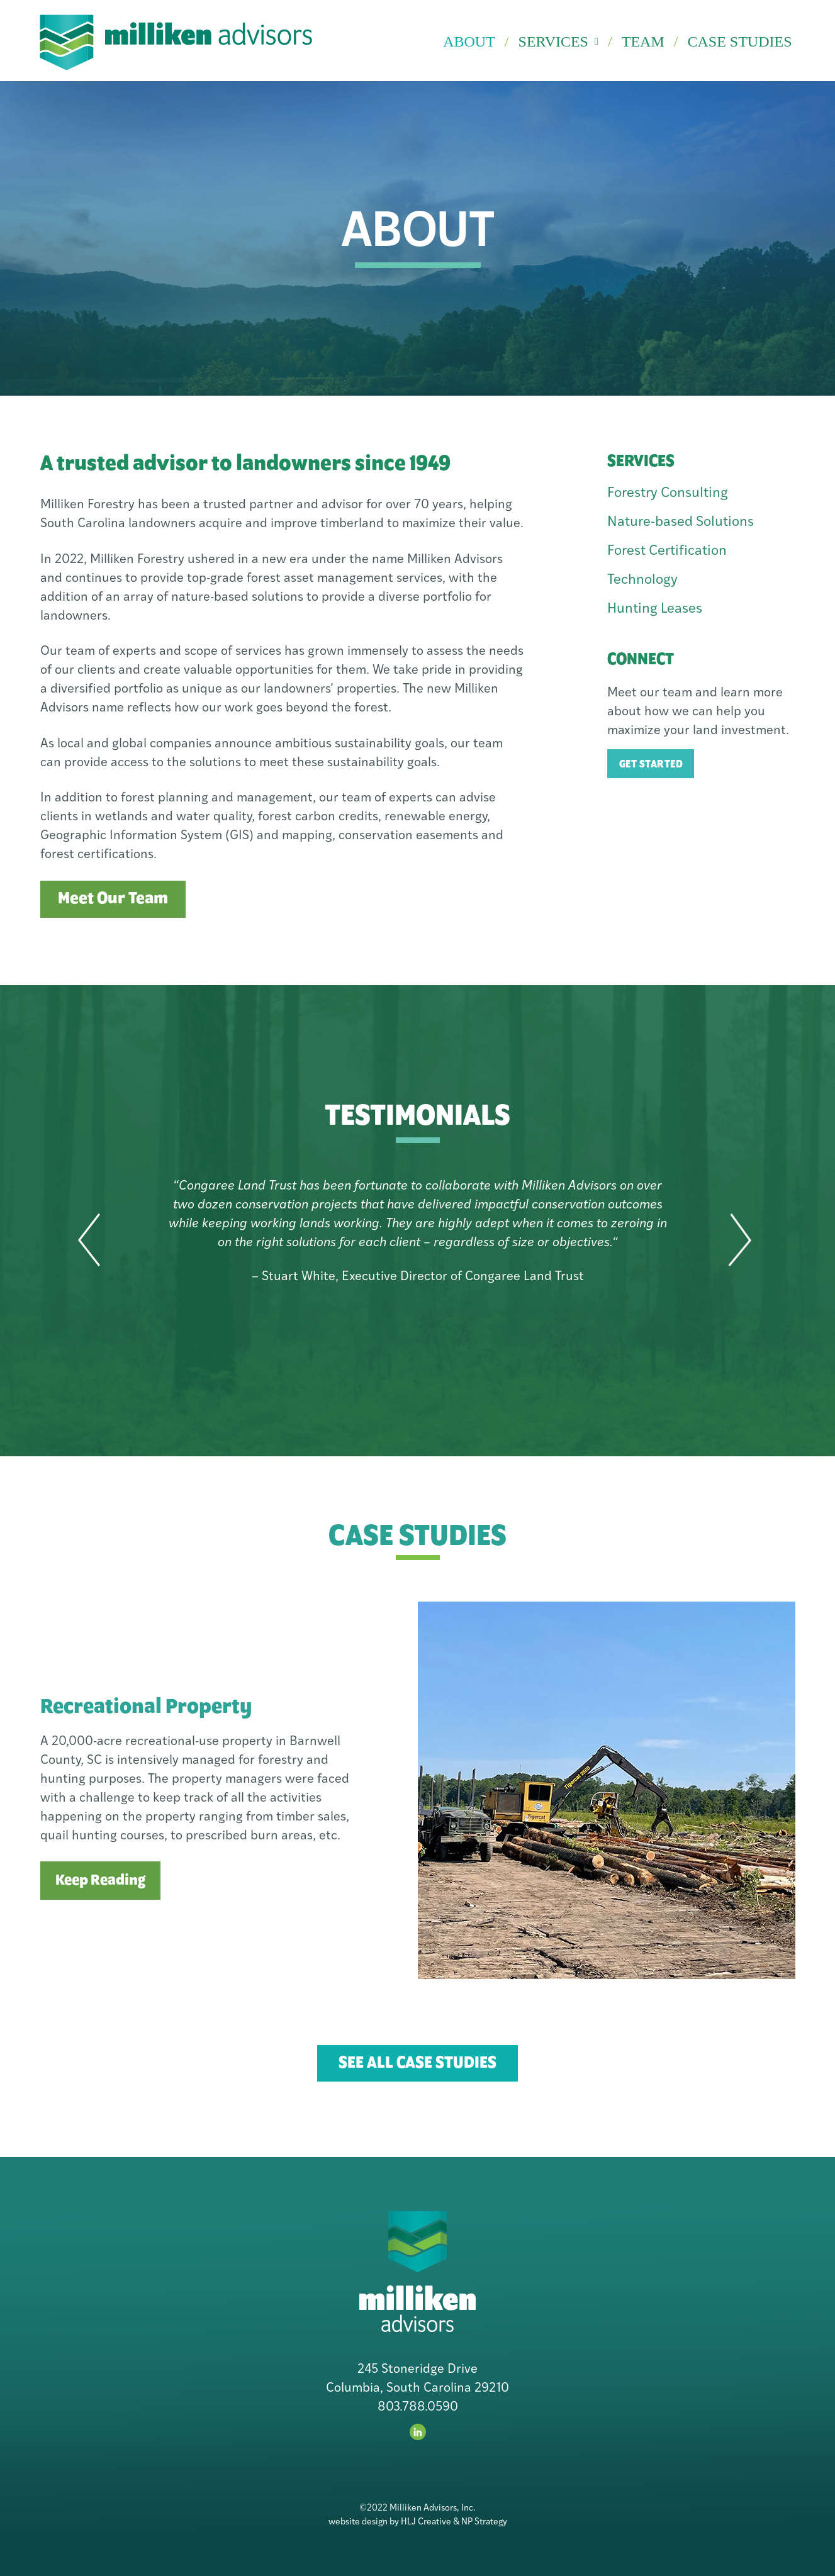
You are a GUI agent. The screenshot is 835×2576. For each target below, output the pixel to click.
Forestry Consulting (667, 493)
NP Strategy (484, 2522)
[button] (89, 1241)
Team (643, 41)
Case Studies (739, 41)
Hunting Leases (654, 609)
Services (558, 41)
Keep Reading (100, 1880)
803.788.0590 (418, 2407)
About (469, 41)
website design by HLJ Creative (389, 2522)
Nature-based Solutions (680, 522)
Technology (642, 580)
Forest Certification (667, 551)
